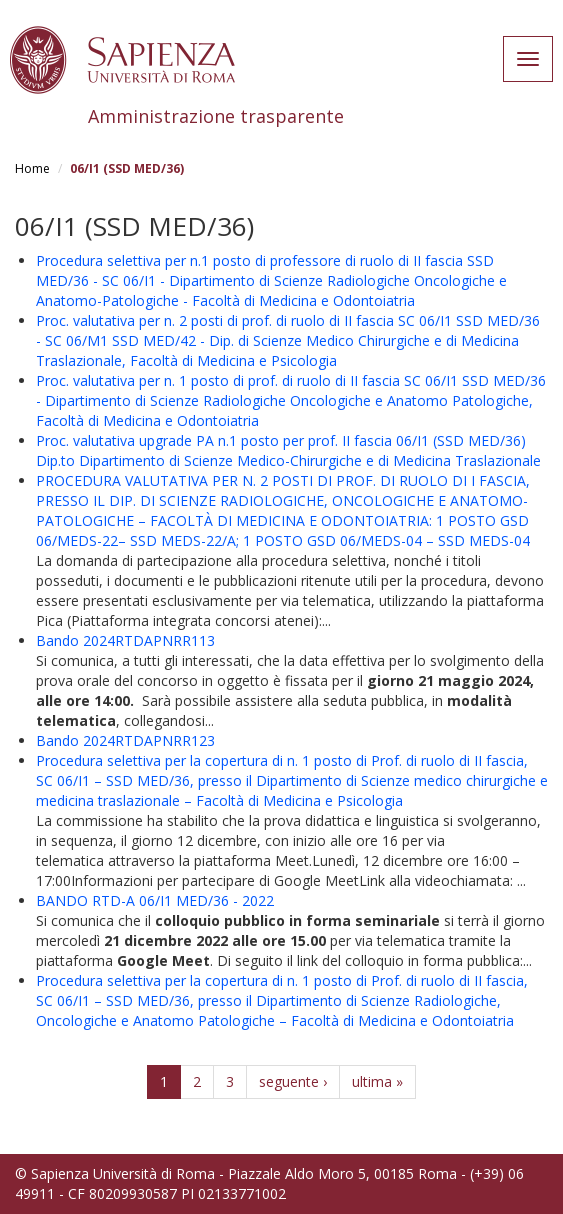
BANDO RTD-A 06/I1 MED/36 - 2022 (155, 900)
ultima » (377, 1081)
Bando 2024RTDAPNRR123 (125, 740)
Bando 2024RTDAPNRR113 (125, 640)
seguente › (293, 1081)
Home (32, 168)
